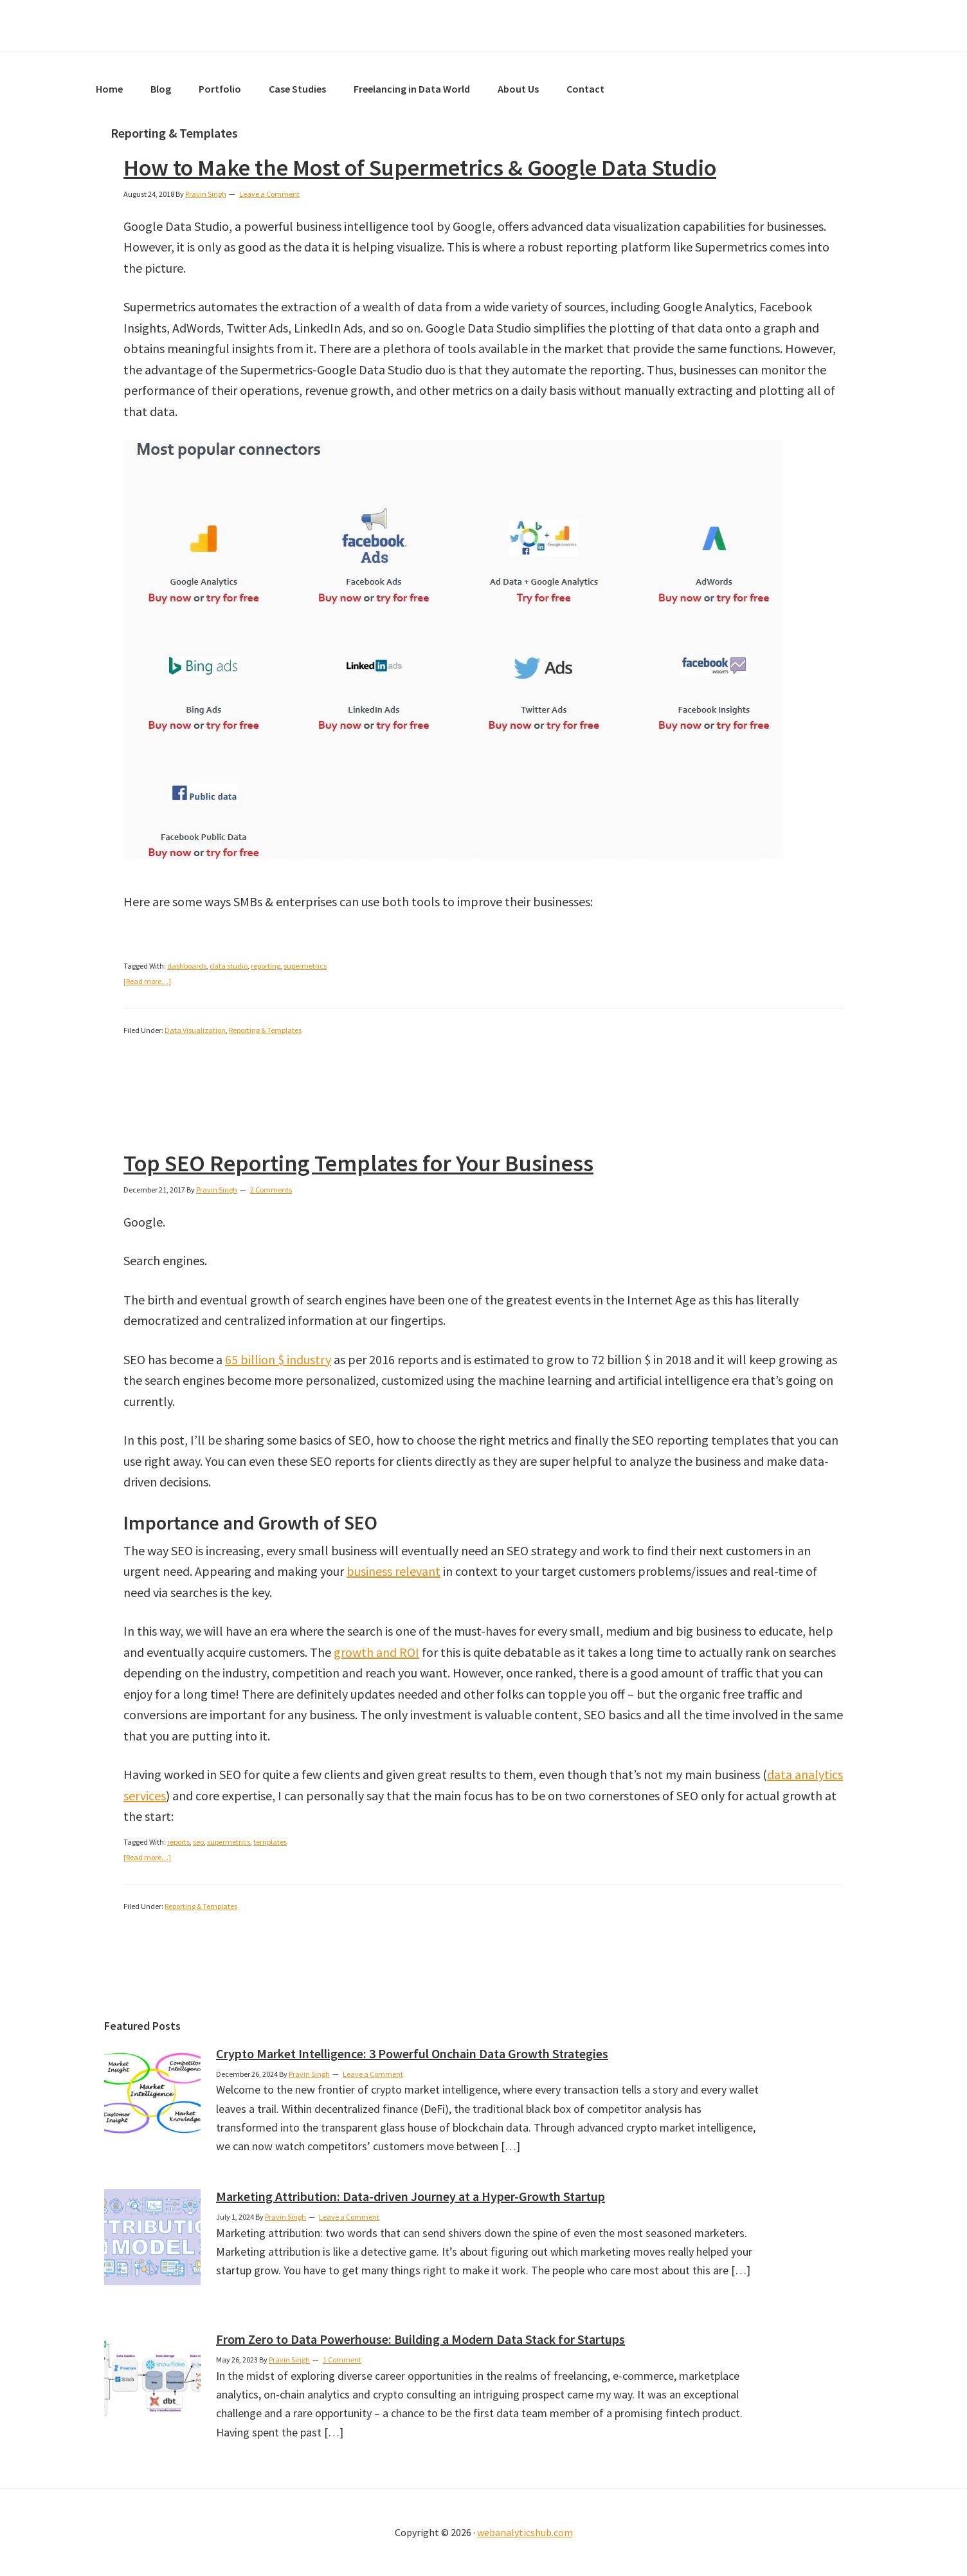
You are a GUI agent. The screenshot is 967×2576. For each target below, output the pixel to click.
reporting (265, 966)
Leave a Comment (269, 194)
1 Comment (342, 2359)
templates (270, 1842)
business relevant (393, 1571)
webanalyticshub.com (525, 2532)
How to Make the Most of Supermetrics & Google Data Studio (419, 167)
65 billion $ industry (278, 1359)
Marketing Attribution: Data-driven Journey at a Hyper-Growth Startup (410, 2196)
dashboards (186, 966)
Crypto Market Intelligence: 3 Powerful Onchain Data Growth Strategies (412, 2053)
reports (178, 1842)
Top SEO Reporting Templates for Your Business (358, 1163)
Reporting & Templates (265, 1030)
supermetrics (305, 966)
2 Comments (271, 1189)
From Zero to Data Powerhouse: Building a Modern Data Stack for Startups (420, 2339)
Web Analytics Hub (483, 25)
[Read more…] (147, 981)
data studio (229, 966)
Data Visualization (195, 1030)
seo (198, 1842)
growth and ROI (376, 1652)
